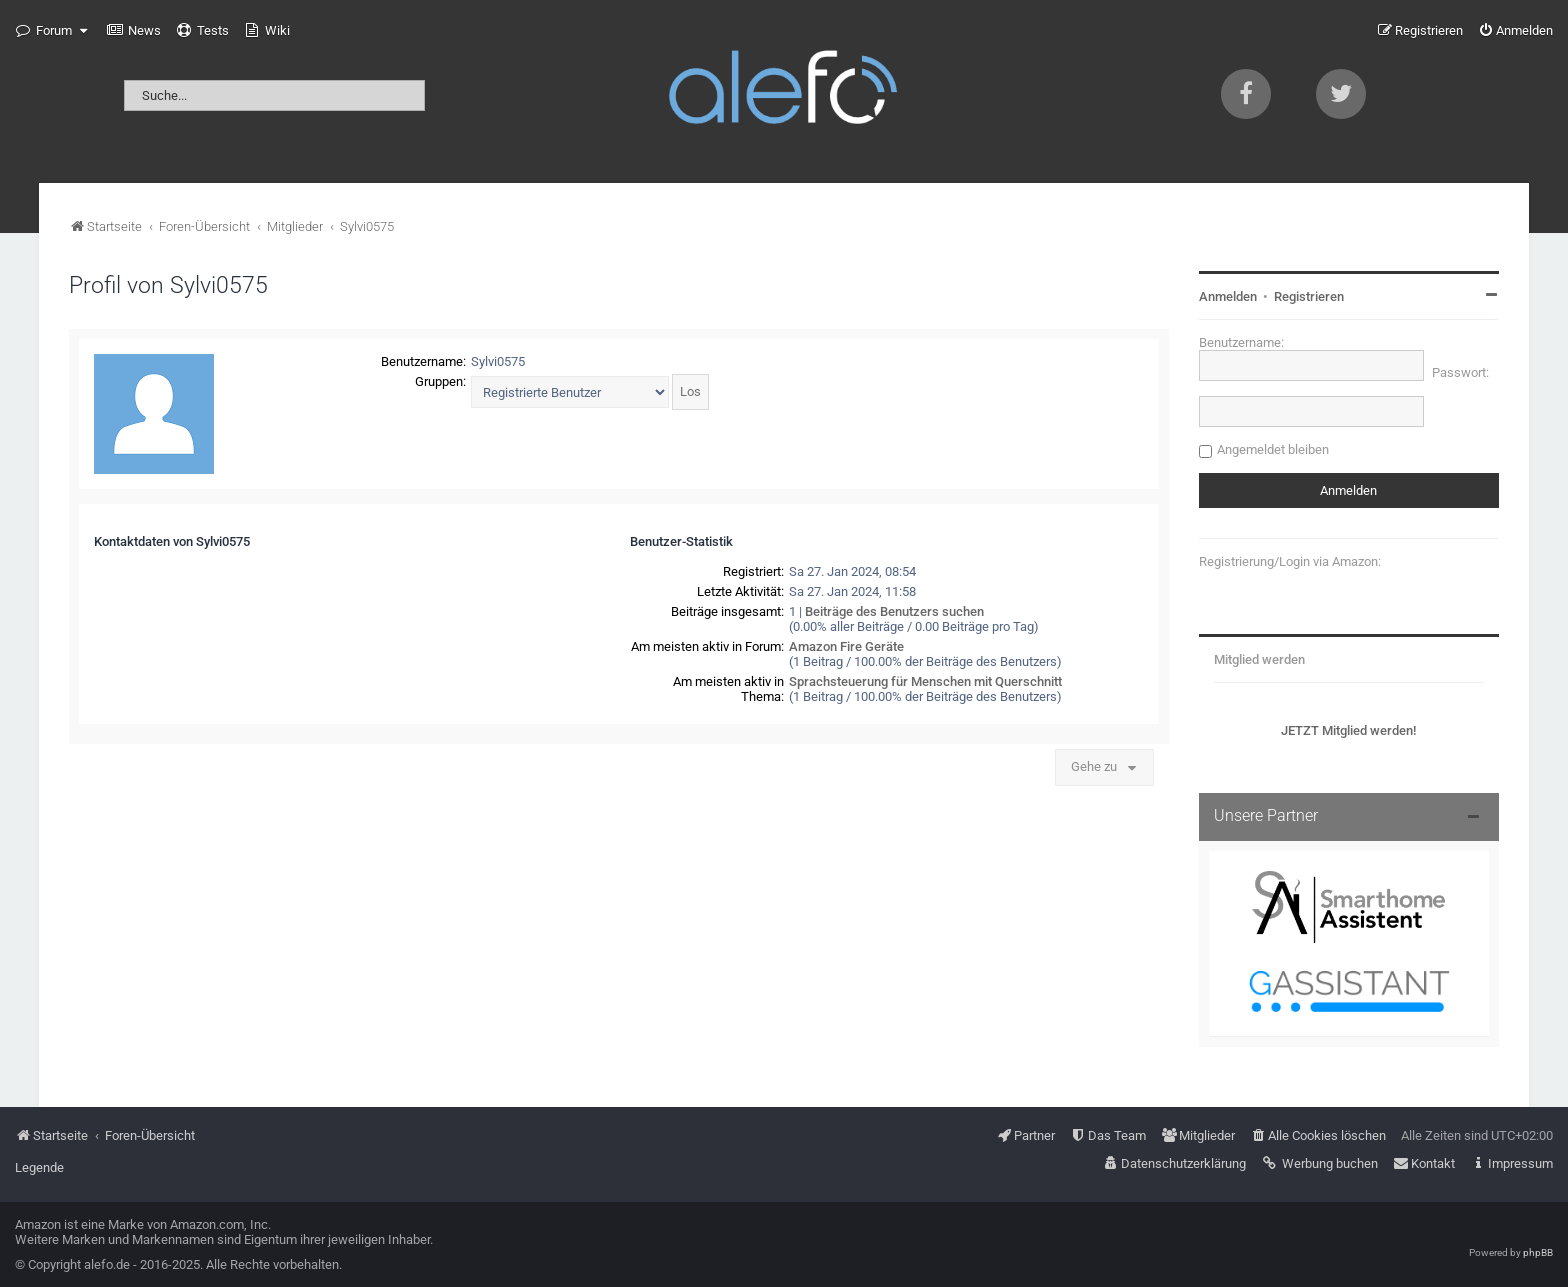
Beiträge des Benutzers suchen (894, 611)
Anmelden (1228, 296)
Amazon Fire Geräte (846, 646)
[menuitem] (134, 31)
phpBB (1538, 1252)
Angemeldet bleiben (1273, 449)
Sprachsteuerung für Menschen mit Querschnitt (925, 681)
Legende (39, 1167)
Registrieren (1309, 296)
